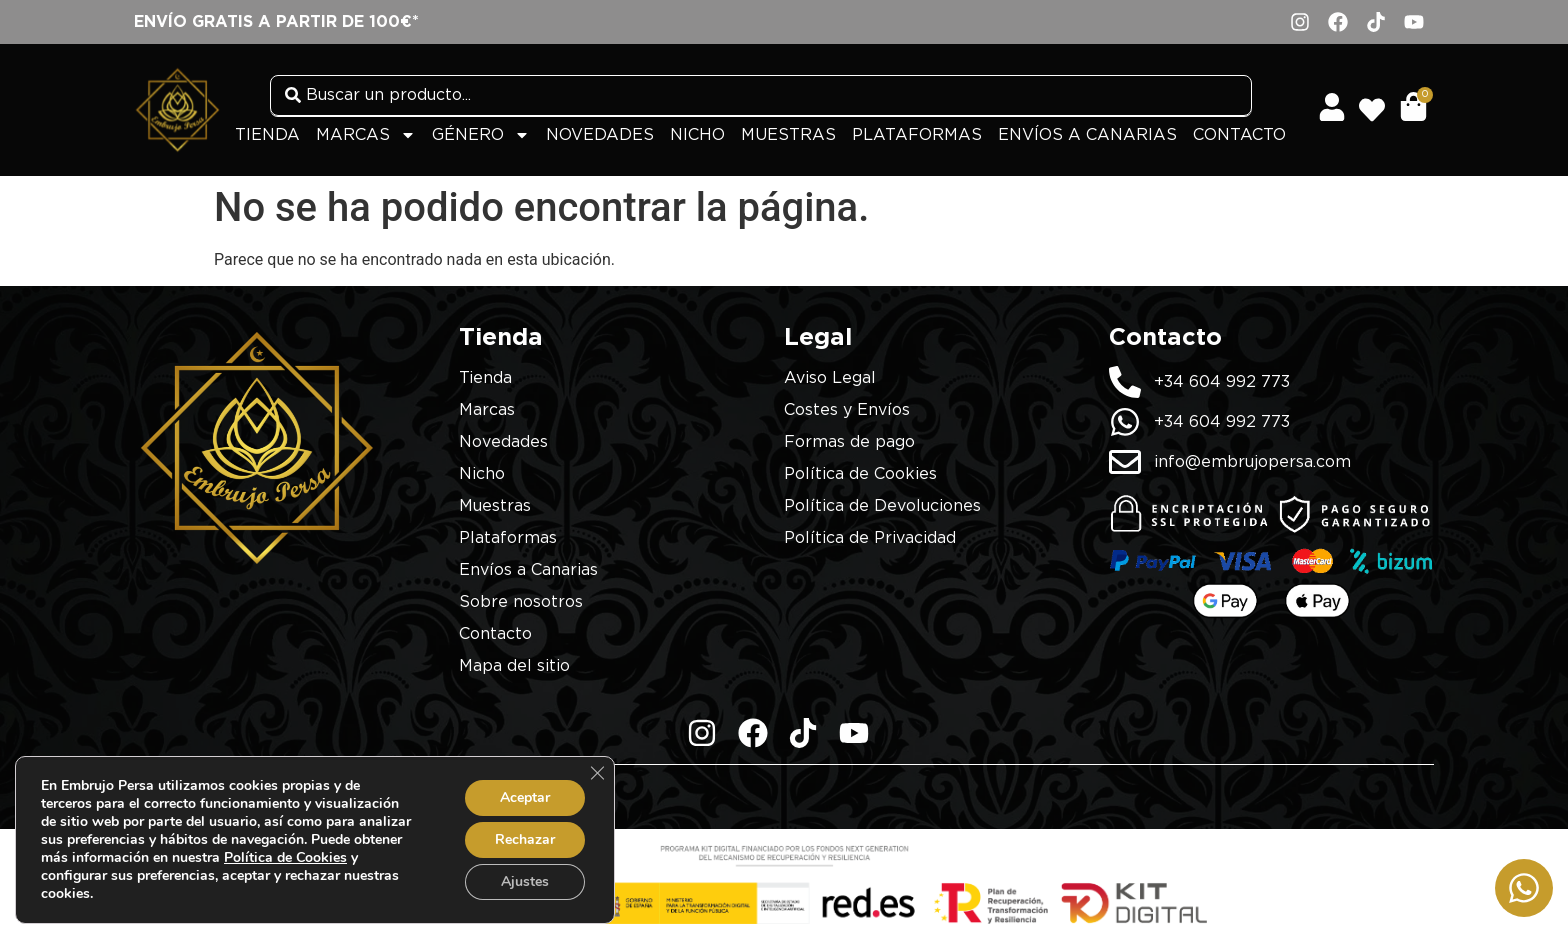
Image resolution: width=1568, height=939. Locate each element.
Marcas (366, 135)
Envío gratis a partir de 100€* (276, 22)
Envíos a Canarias (1087, 135)
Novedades (600, 135)
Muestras (788, 135)
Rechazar (525, 839)
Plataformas (917, 135)
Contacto (1239, 135)
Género (481, 135)
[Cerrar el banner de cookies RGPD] (597, 773)
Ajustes (525, 881)
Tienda (267, 135)
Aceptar (525, 797)
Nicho (697, 135)
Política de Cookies (285, 857)
